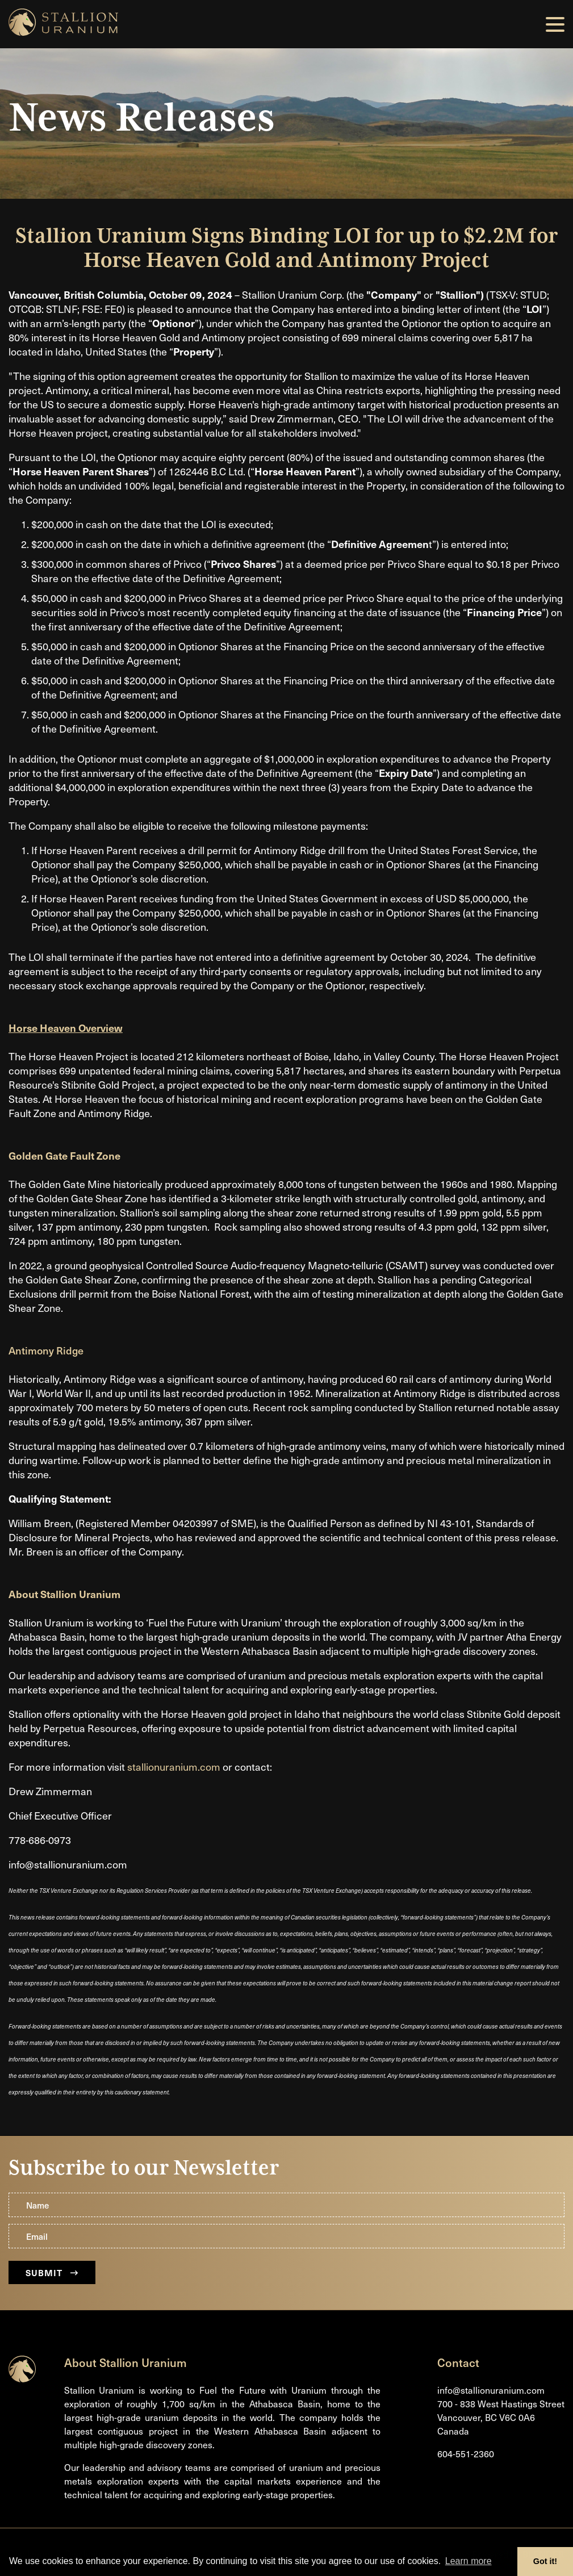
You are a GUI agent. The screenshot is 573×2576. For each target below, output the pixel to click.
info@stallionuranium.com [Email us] (491, 2391)
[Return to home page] (22, 2379)
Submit (52, 2272)
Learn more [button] (468, 2561)
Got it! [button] (545, 2561)
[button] (555, 24)
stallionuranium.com (173, 1766)
